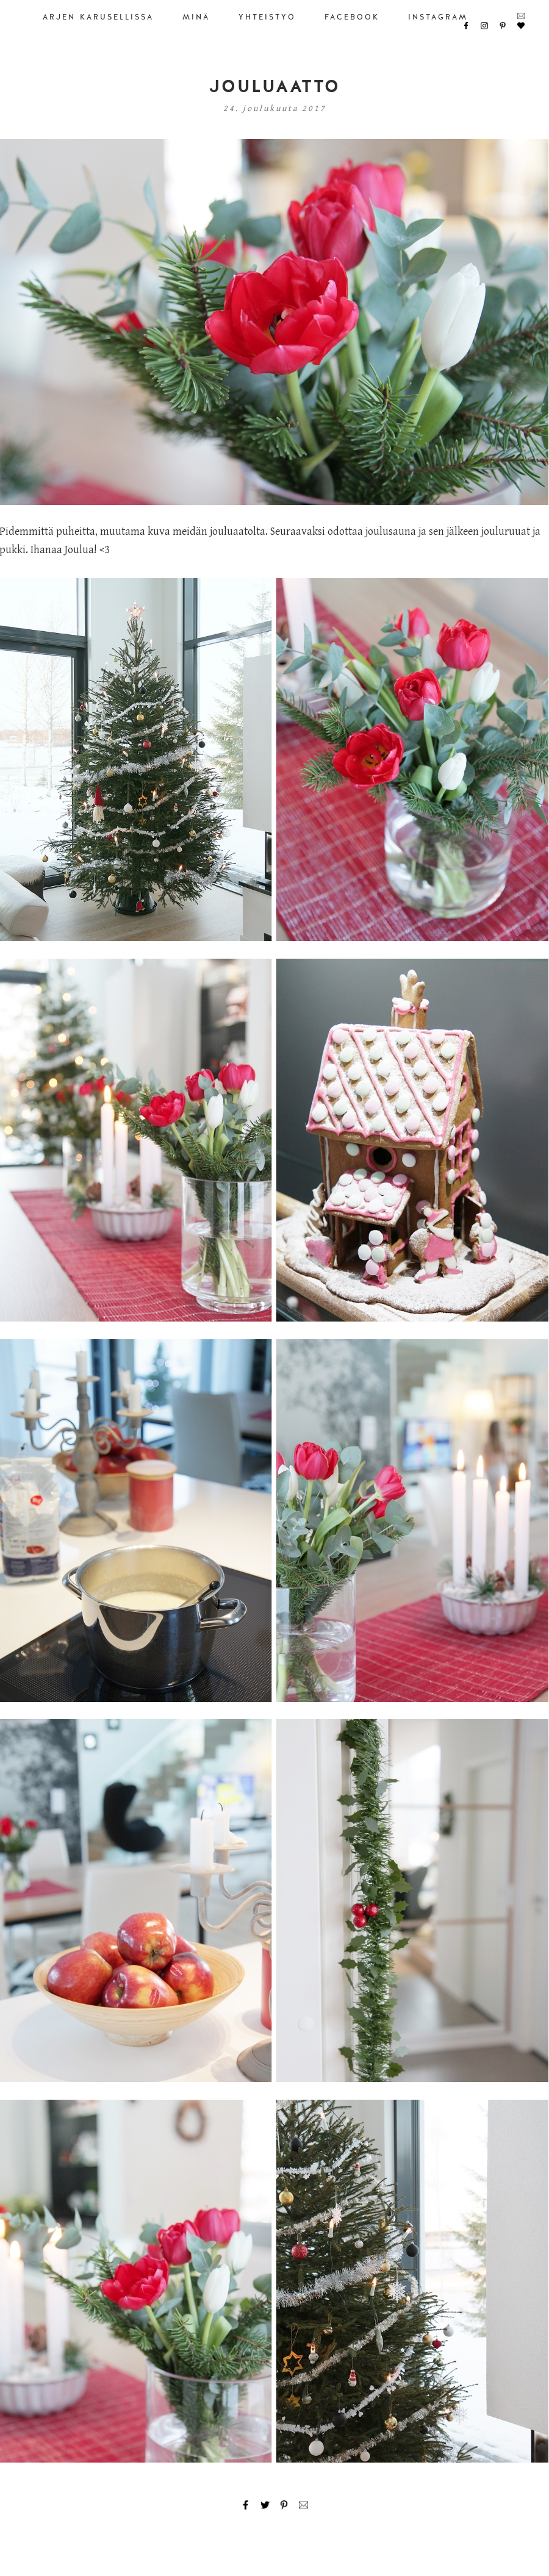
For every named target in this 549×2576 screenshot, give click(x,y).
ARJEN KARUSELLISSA (98, 17)
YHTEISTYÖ (267, 17)
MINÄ (196, 17)
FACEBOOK (352, 17)
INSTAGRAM (438, 17)
